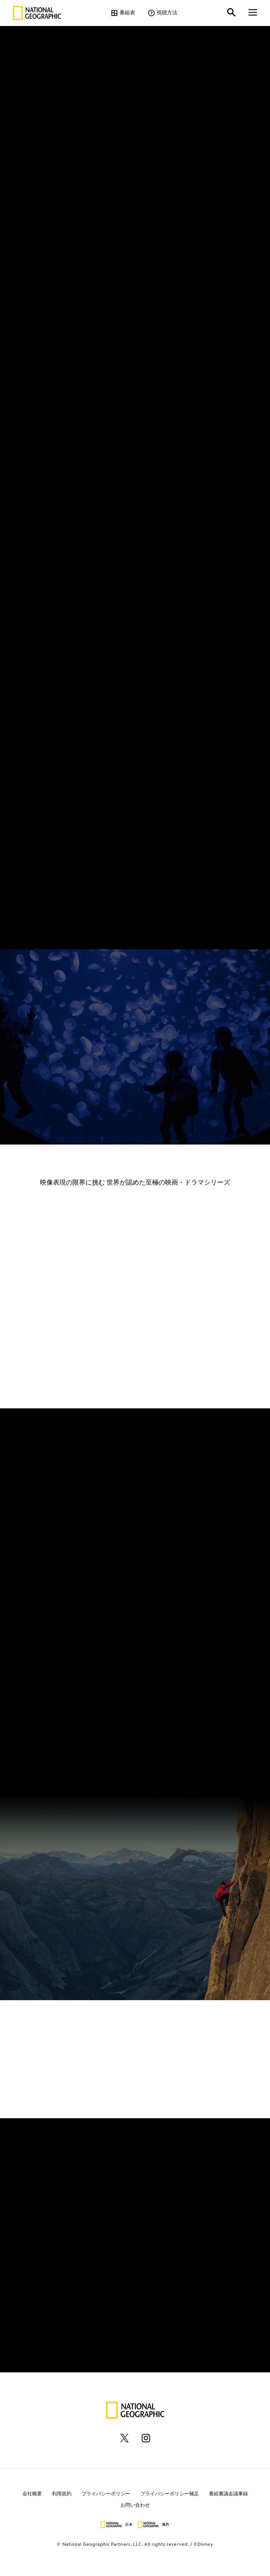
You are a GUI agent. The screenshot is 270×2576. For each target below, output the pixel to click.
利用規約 (61, 2493)
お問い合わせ (135, 2505)
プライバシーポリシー (106, 2493)
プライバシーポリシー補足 (169, 2493)
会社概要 (32, 2493)
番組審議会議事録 (228, 2493)
